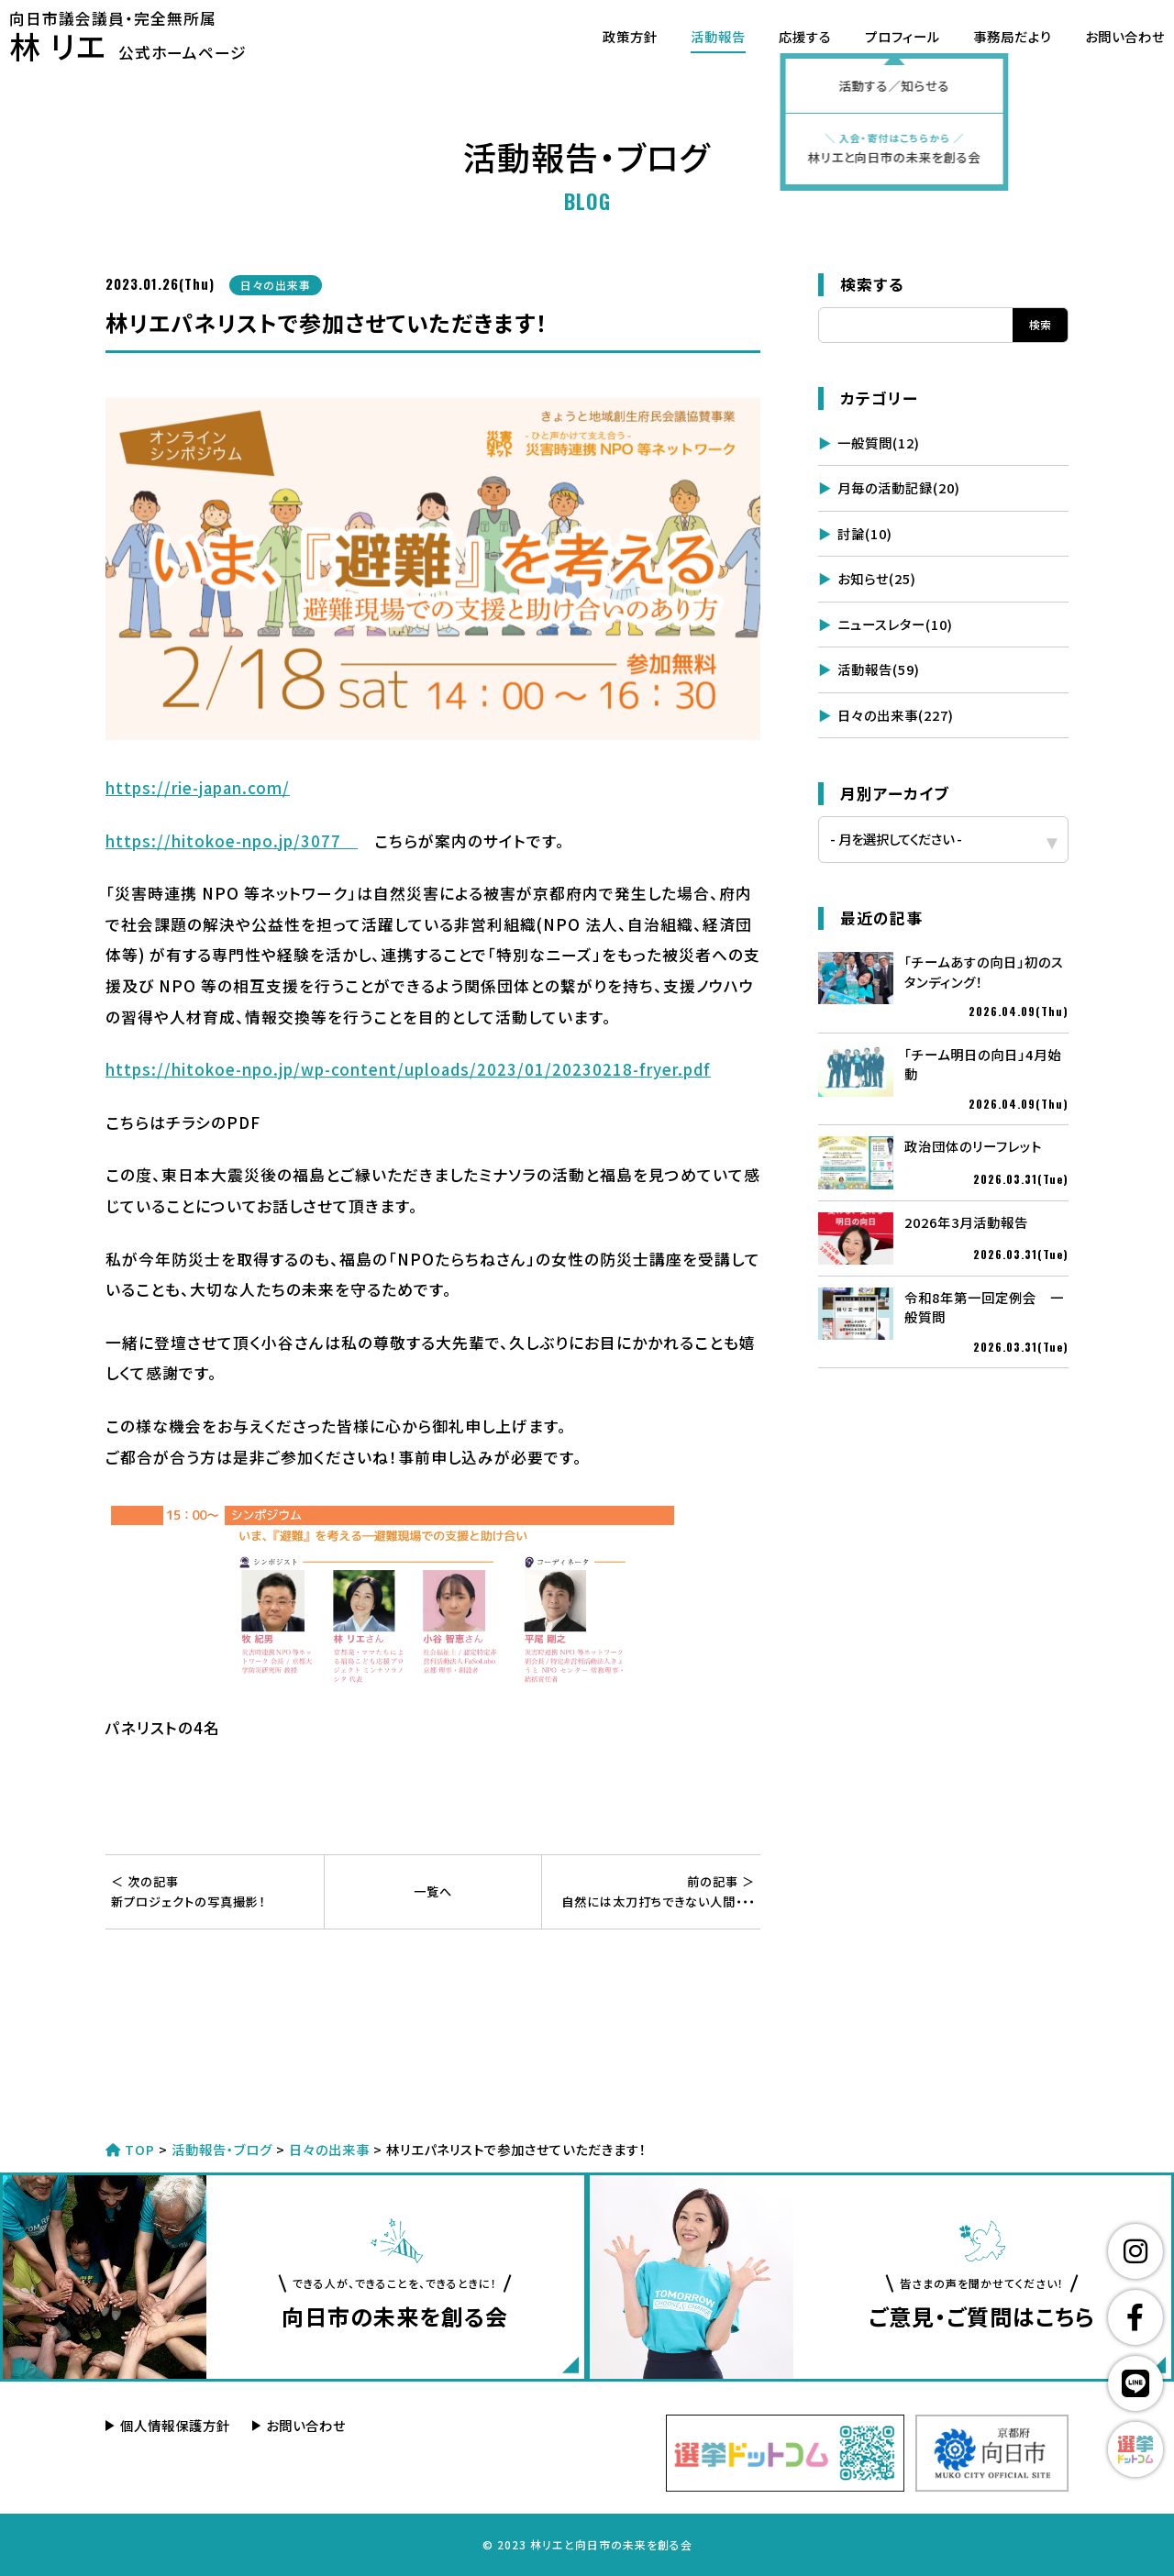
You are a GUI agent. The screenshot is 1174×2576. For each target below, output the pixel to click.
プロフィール (878, 36)
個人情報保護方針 (175, 2425)
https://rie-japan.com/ (197, 788)
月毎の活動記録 (898, 487)
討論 (864, 533)
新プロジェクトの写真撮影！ (214, 1891)
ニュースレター (895, 624)
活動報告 (694, 36)
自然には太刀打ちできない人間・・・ (651, 1891)
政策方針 (606, 36)
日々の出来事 (895, 714)
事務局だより (988, 36)
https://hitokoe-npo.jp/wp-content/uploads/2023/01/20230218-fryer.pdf (408, 1069)
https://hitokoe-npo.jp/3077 (231, 841)
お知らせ (876, 578)
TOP (130, 2149)
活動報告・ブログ (222, 2149)
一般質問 (878, 442)
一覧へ (433, 1891)
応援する (781, 36)
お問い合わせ (1101, 36)
